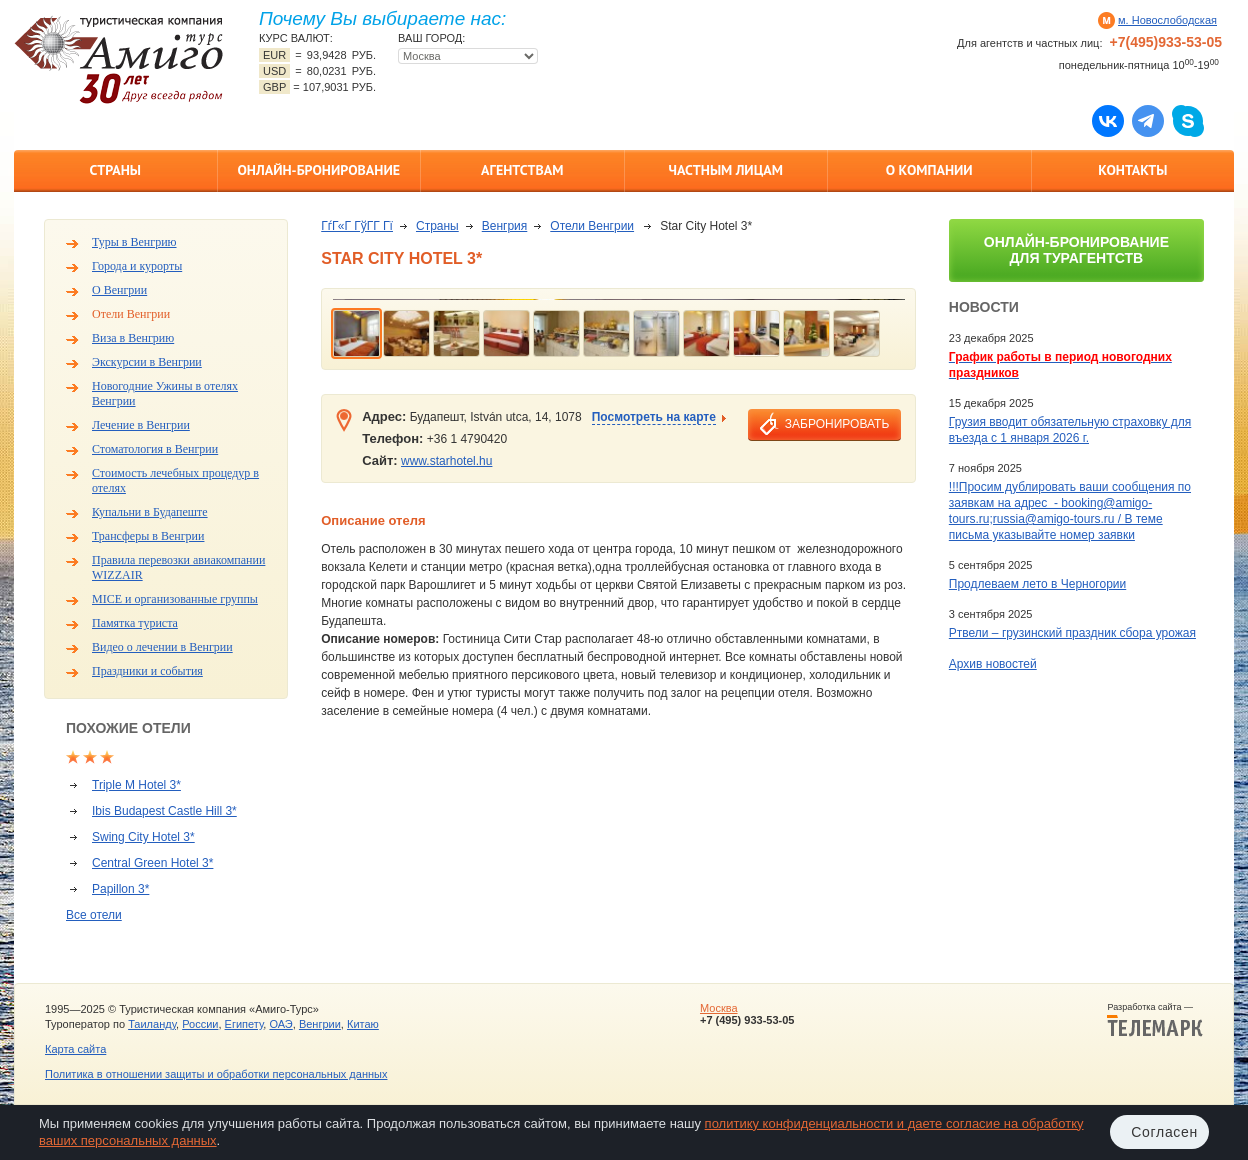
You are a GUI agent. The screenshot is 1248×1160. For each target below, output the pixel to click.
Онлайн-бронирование (318, 170)
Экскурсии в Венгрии (147, 362)
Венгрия (505, 226)
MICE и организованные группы (175, 599)
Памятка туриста (135, 623)
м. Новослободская (1167, 20)
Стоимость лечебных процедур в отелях (175, 480)
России (200, 1024)
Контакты (1132, 170)
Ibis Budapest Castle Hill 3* (164, 811)
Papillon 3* (120, 889)
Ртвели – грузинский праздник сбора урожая (1072, 633)
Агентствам (522, 170)
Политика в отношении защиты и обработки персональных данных (216, 1074)
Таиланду (152, 1024)
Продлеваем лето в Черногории (1037, 584)
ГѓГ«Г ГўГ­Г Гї (357, 226)
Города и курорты (137, 266)
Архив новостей (993, 664)
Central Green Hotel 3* (152, 863)
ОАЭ (280, 1024)
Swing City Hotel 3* (143, 837)
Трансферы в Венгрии (148, 536)
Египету (244, 1024)
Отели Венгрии (131, 314)
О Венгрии (119, 290)
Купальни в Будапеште (150, 512)
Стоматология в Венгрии (155, 449)
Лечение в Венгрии (141, 425)
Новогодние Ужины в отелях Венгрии (165, 393)
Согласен (1164, 1132)
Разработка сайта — (1155, 1020)
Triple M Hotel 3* (136, 785)
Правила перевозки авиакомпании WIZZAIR (178, 567)
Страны (115, 170)
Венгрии (320, 1024)
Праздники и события (147, 671)
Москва (719, 1008)
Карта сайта (75, 1049)
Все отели (94, 915)
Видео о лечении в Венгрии (162, 647)
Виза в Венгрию (133, 338)
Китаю (363, 1024)
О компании (929, 170)
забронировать (837, 424)
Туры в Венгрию (134, 242)
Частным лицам (726, 170)
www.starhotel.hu (446, 461)
